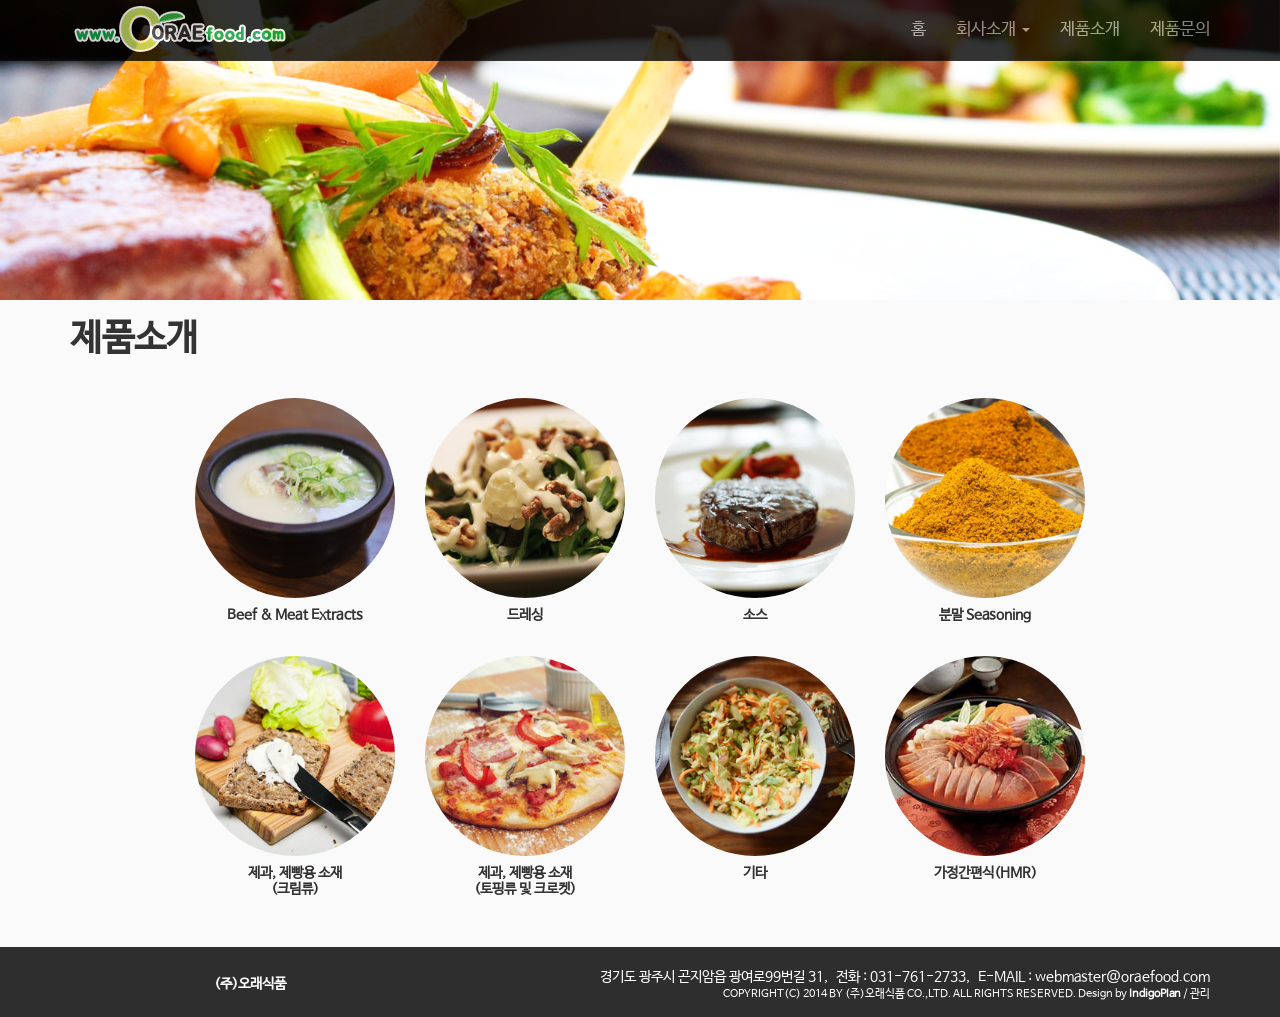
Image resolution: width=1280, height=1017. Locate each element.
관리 (1200, 994)
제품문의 (1180, 29)
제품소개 (1090, 29)
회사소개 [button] (993, 29)
